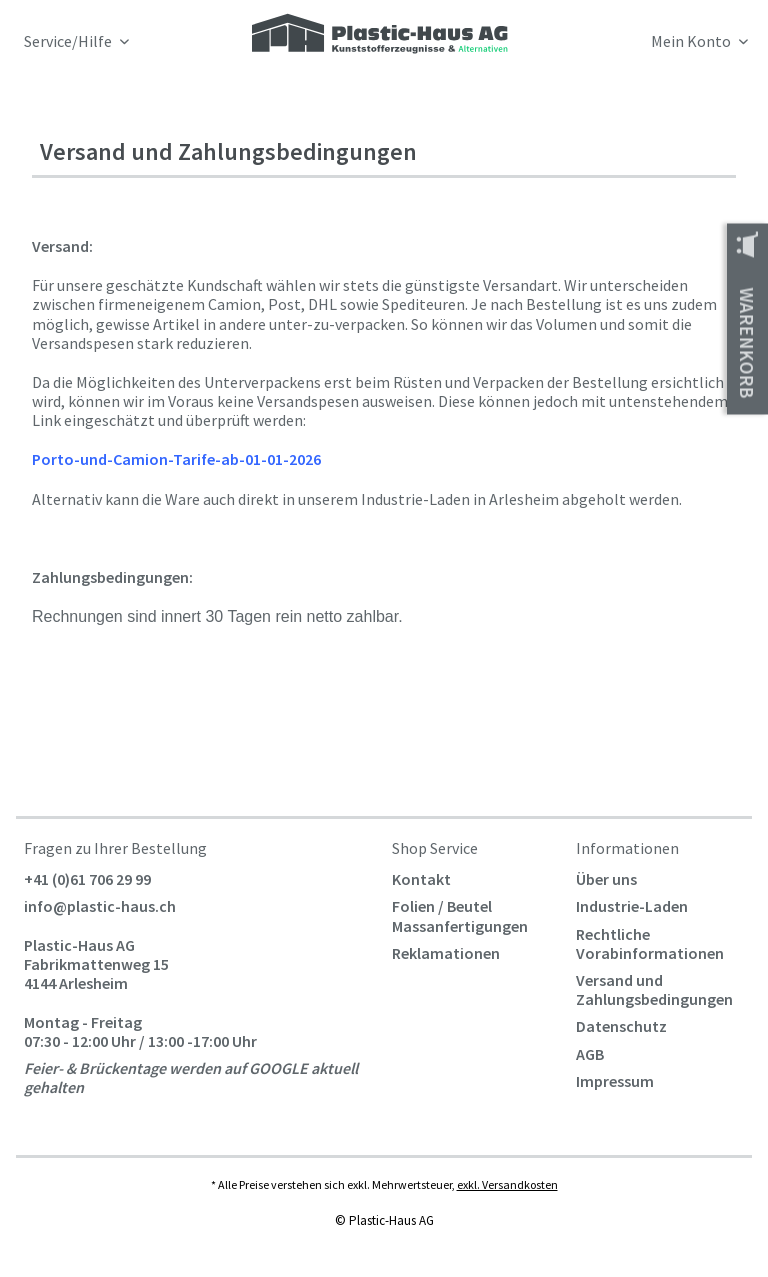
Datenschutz (621, 1026)
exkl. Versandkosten (507, 1184)
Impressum (615, 1081)
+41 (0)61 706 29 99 (87, 879)
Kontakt (421, 879)
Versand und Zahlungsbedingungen (654, 989)
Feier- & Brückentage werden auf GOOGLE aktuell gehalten (191, 1077)
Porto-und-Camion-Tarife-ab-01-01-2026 (176, 459)
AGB (590, 1054)
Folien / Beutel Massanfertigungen (460, 915)
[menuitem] (659, 45)
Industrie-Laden (632, 906)
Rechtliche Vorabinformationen (650, 943)
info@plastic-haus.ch (100, 906)
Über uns (606, 879)
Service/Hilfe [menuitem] (69, 41)
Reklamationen (446, 953)
